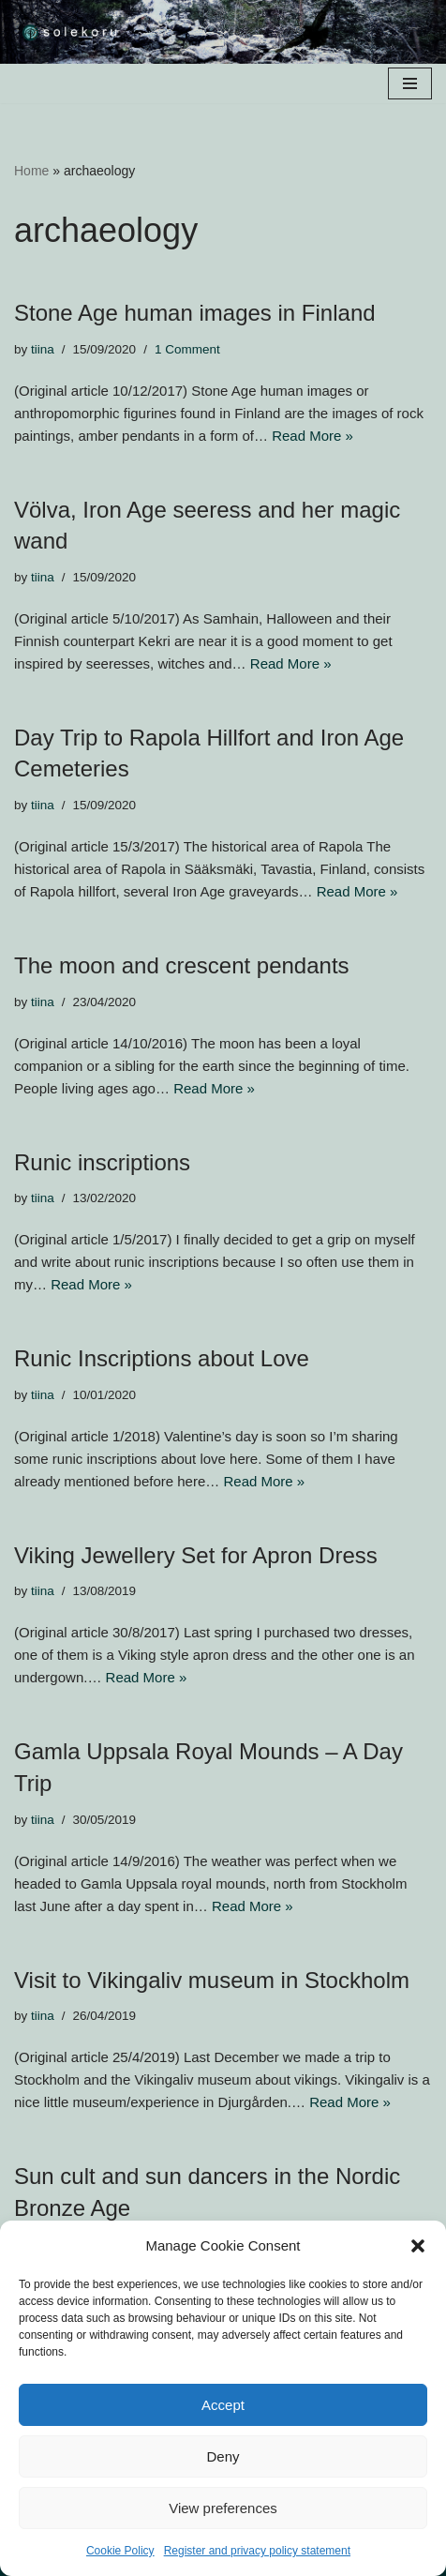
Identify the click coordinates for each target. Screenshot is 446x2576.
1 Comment (187, 349)
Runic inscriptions (102, 1162)
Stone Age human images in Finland (195, 312)
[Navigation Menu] (410, 83)
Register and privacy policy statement (257, 2550)
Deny (222, 2456)
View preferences (223, 2508)
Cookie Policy (120, 2550)
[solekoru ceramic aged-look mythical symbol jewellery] (70, 32)
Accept (223, 2405)
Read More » (312, 436)
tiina (42, 349)
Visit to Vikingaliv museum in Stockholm (211, 1980)
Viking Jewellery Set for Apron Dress (196, 1555)
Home (31, 170)
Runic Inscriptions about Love (161, 1358)
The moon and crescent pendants (181, 965)
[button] (418, 2246)
